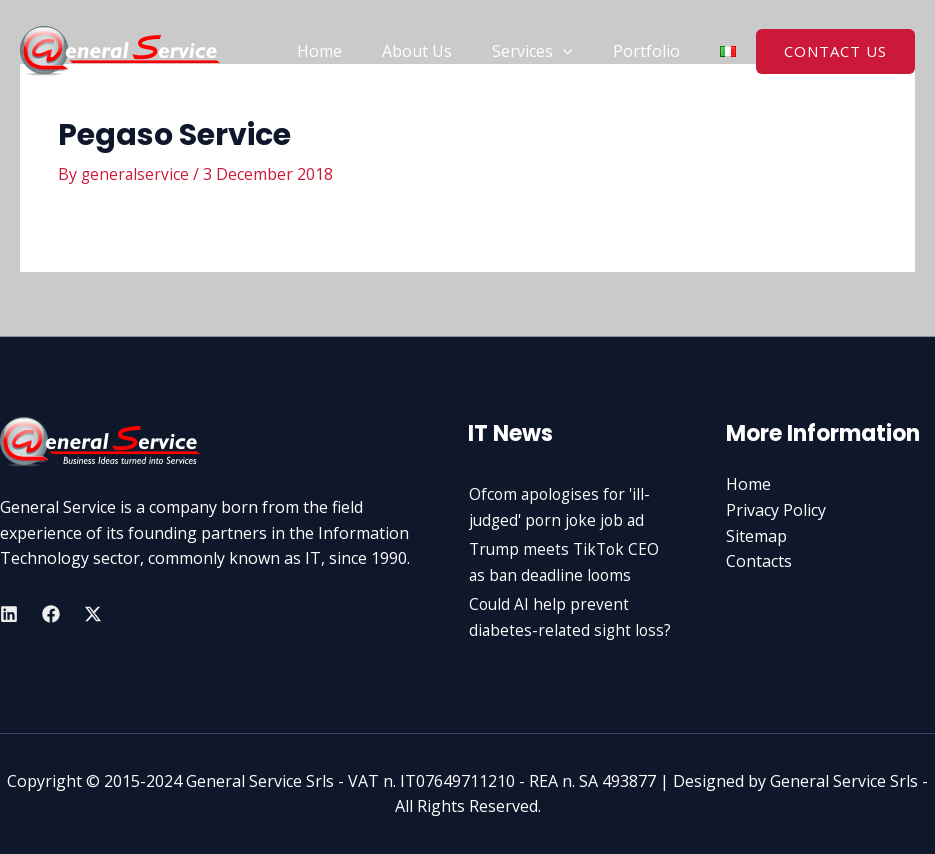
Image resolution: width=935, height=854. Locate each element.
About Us (437, 51)
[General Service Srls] (120, 49)
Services (544, 51)
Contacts (759, 561)
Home (347, 51)
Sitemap (756, 535)
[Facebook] (51, 614)
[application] (575, 51)
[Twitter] (93, 614)
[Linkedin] (9, 614)
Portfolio (650, 51)
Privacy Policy (776, 510)
